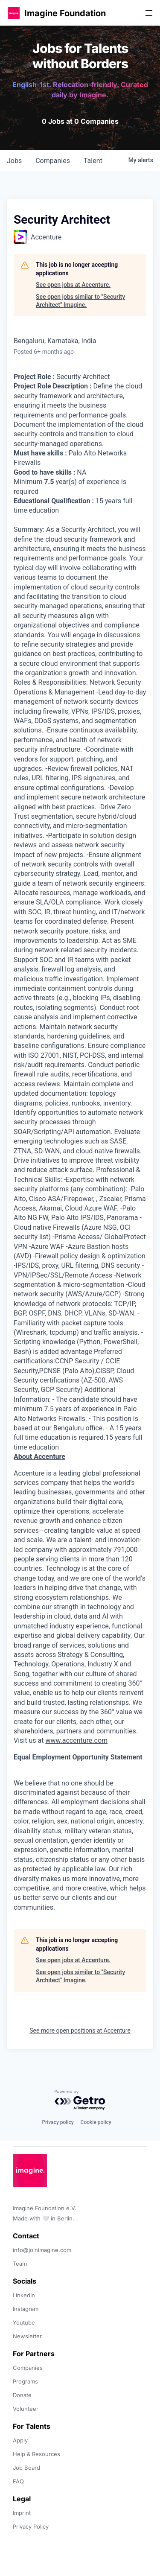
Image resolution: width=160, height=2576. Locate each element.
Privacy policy (57, 2122)
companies (52, 161)
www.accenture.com (76, 1740)
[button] (13, 13)
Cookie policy (96, 2122)
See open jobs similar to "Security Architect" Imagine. (80, 301)
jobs (14, 161)
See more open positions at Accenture (80, 2030)
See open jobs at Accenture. (73, 284)
